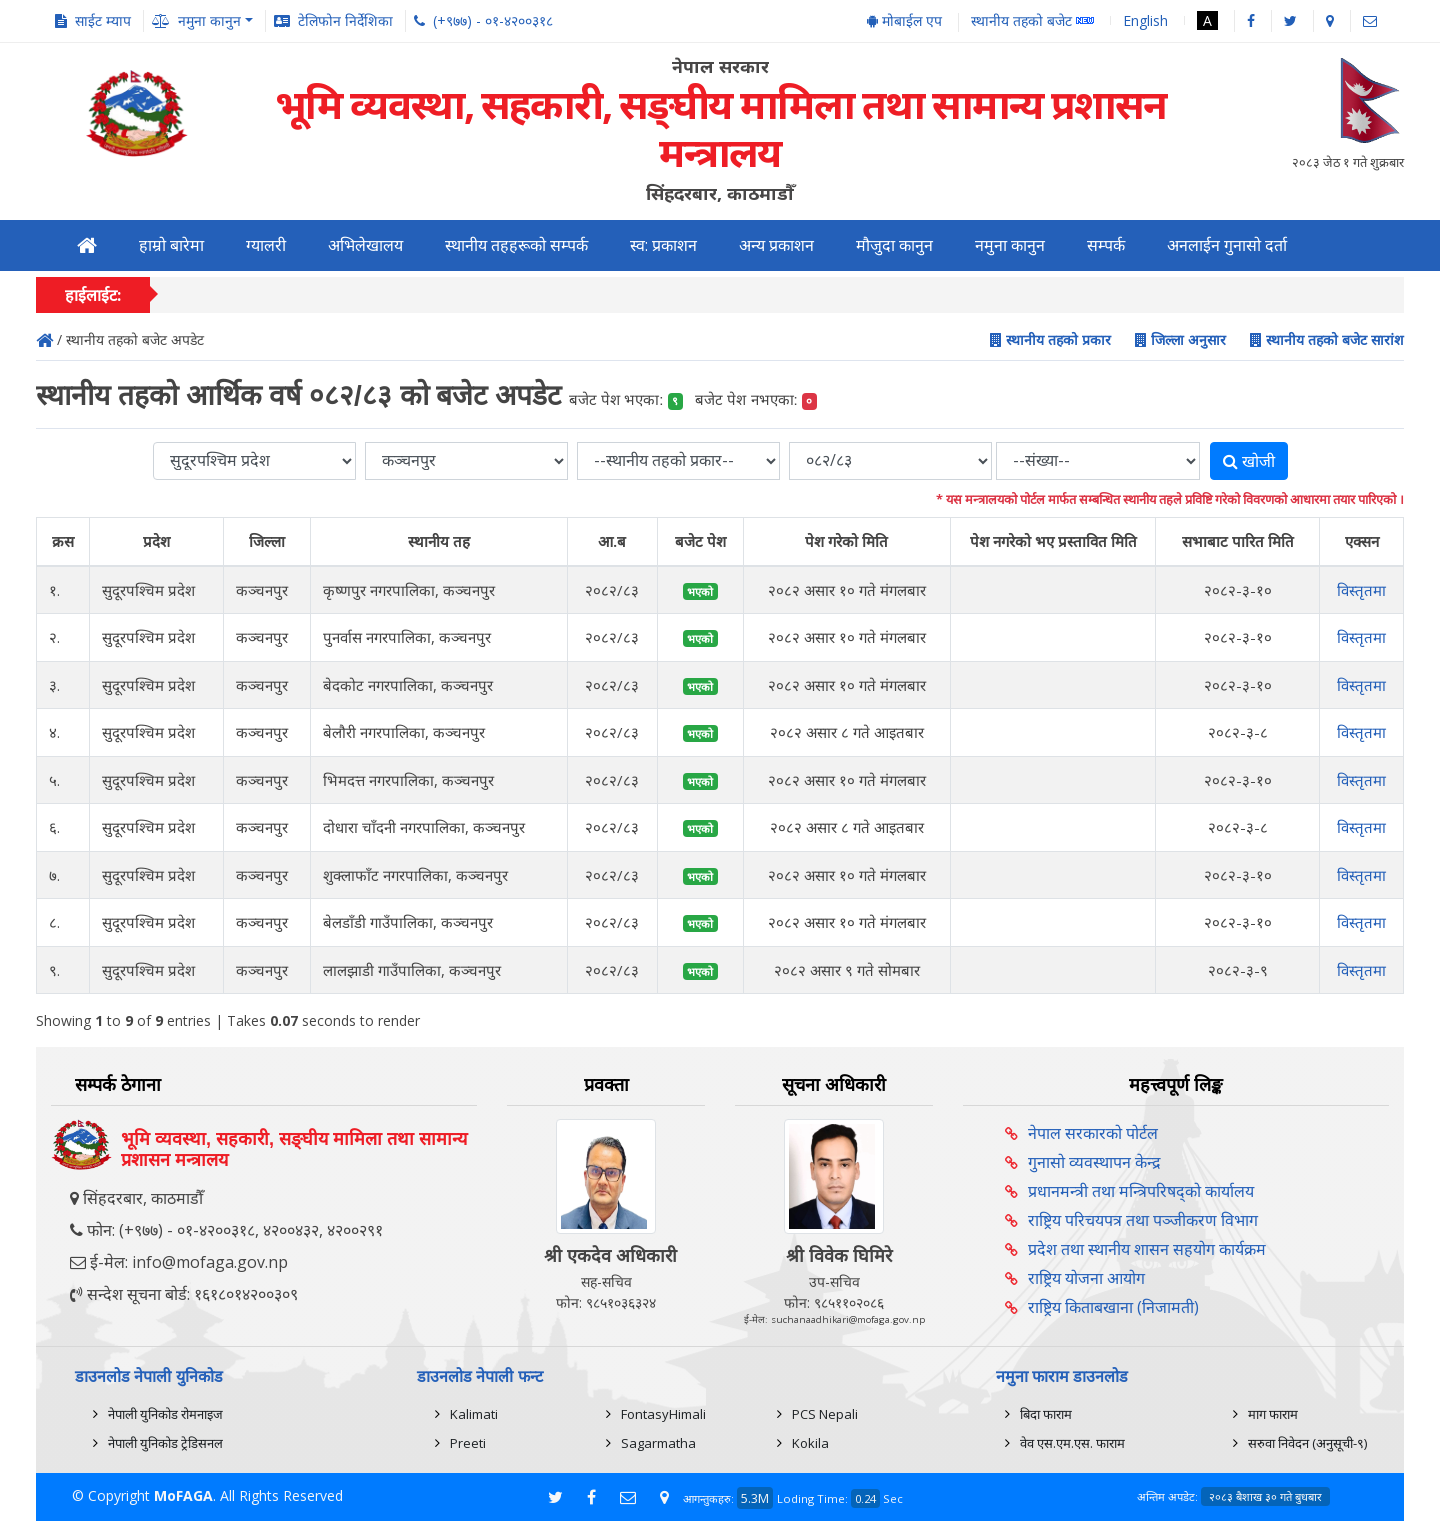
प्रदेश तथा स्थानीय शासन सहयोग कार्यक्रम (1147, 1249)
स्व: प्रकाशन (663, 245)
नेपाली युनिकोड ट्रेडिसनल (165, 1443)
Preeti (468, 1443)
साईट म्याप (103, 20)
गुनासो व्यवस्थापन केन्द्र (1094, 1162)
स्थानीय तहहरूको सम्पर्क (516, 245)
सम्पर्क (1106, 245)
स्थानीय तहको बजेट (1032, 21)
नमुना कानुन (1010, 245)
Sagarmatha (658, 1443)
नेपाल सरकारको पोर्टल (1093, 1133)
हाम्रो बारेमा (171, 245)
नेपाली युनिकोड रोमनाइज (165, 1414)
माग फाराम (1273, 1414)
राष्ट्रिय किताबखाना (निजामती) (1113, 1307)
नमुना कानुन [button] (209, 20)
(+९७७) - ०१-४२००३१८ (493, 20)
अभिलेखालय (365, 245)
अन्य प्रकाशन (776, 245)
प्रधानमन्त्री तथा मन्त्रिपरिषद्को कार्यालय (1141, 1191)
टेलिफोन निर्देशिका (345, 20)
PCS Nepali (825, 1414)
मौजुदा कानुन (894, 245)
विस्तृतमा (1361, 590)
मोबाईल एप (904, 20)
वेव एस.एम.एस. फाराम (1072, 1443)
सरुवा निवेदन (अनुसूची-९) (1307, 1443)
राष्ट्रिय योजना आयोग (1086, 1278)
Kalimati (474, 1414)
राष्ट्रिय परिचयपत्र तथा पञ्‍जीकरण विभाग (1143, 1220)
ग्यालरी (266, 245)
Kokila (810, 1443)
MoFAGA (183, 1495)
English (1145, 20)
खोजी (1249, 461)
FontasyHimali (663, 1414)
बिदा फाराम (1046, 1414)
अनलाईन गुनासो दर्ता (1227, 245)
